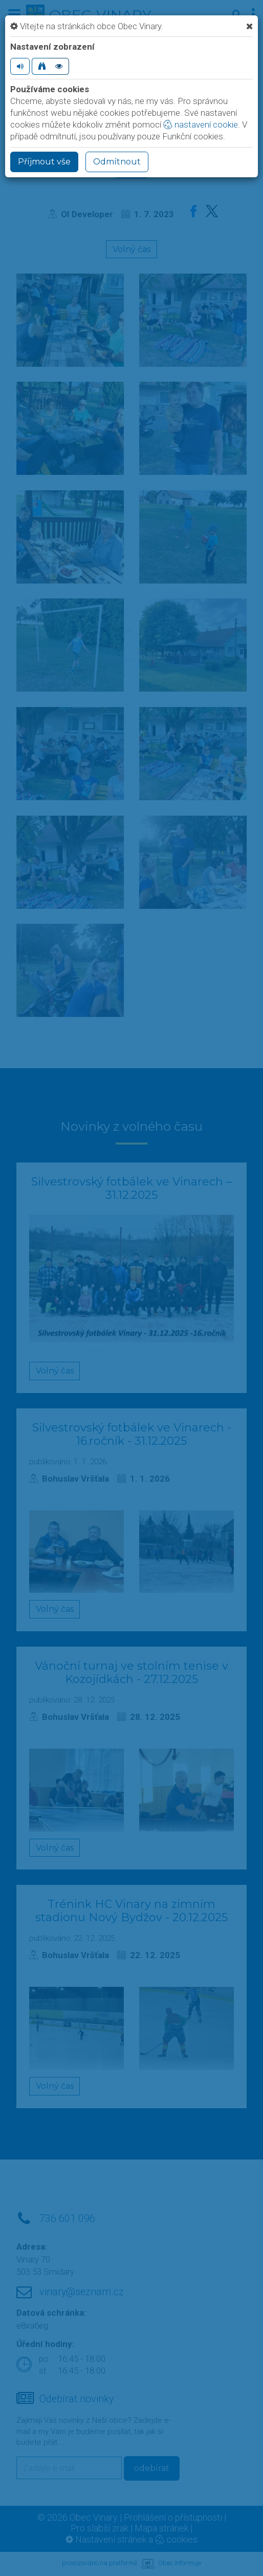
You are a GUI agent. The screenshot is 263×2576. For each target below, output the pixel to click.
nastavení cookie (200, 124)
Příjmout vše (44, 162)
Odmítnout (117, 162)
